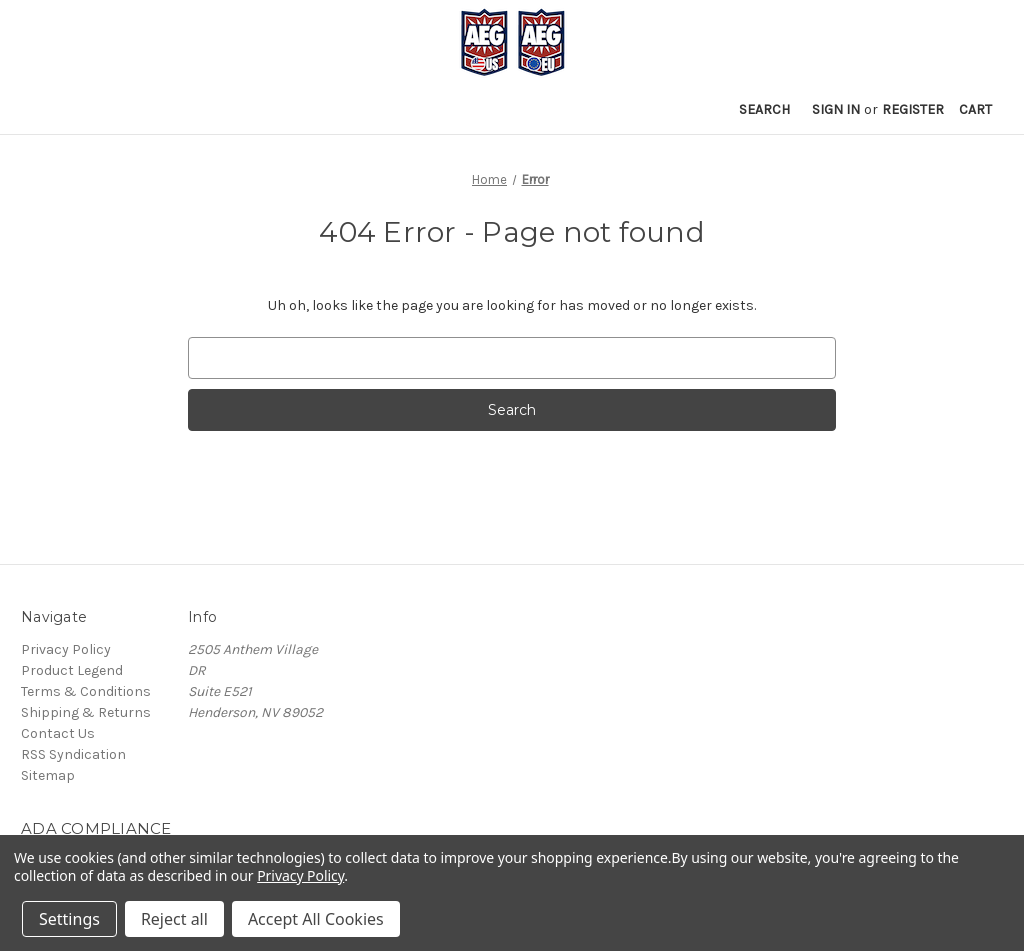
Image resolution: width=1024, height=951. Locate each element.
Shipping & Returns (86, 712)
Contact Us (58, 733)
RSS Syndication (73, 754)
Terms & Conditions (86, 691)
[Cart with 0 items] (975, 109)
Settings (69, 919)
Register (913, 109)
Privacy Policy (66, 649)
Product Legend (72, 670)
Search (764, 109)
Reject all (174, 919)
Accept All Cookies (316, 919)
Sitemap (48, 775)
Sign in (836, 109)
